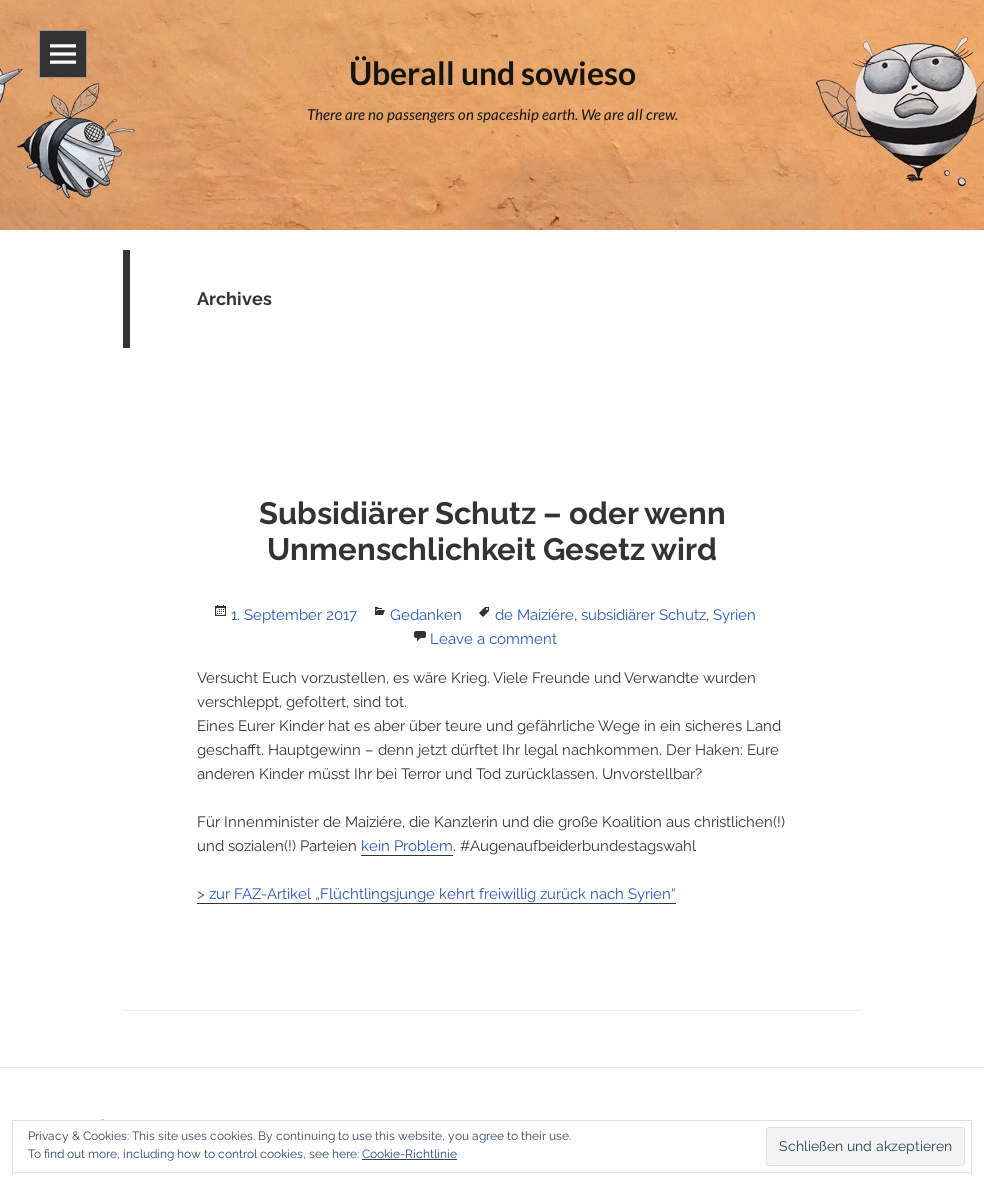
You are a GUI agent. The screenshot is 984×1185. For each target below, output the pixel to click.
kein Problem (407, 846)
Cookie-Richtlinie (409, 1154)
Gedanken (426, 615)
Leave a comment (493, 639)
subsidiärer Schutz (643, 615)
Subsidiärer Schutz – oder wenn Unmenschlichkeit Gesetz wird (492, 531)
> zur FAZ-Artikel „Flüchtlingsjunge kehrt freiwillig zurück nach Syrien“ (436, 894)
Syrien (734, 615)
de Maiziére (534, 615)
